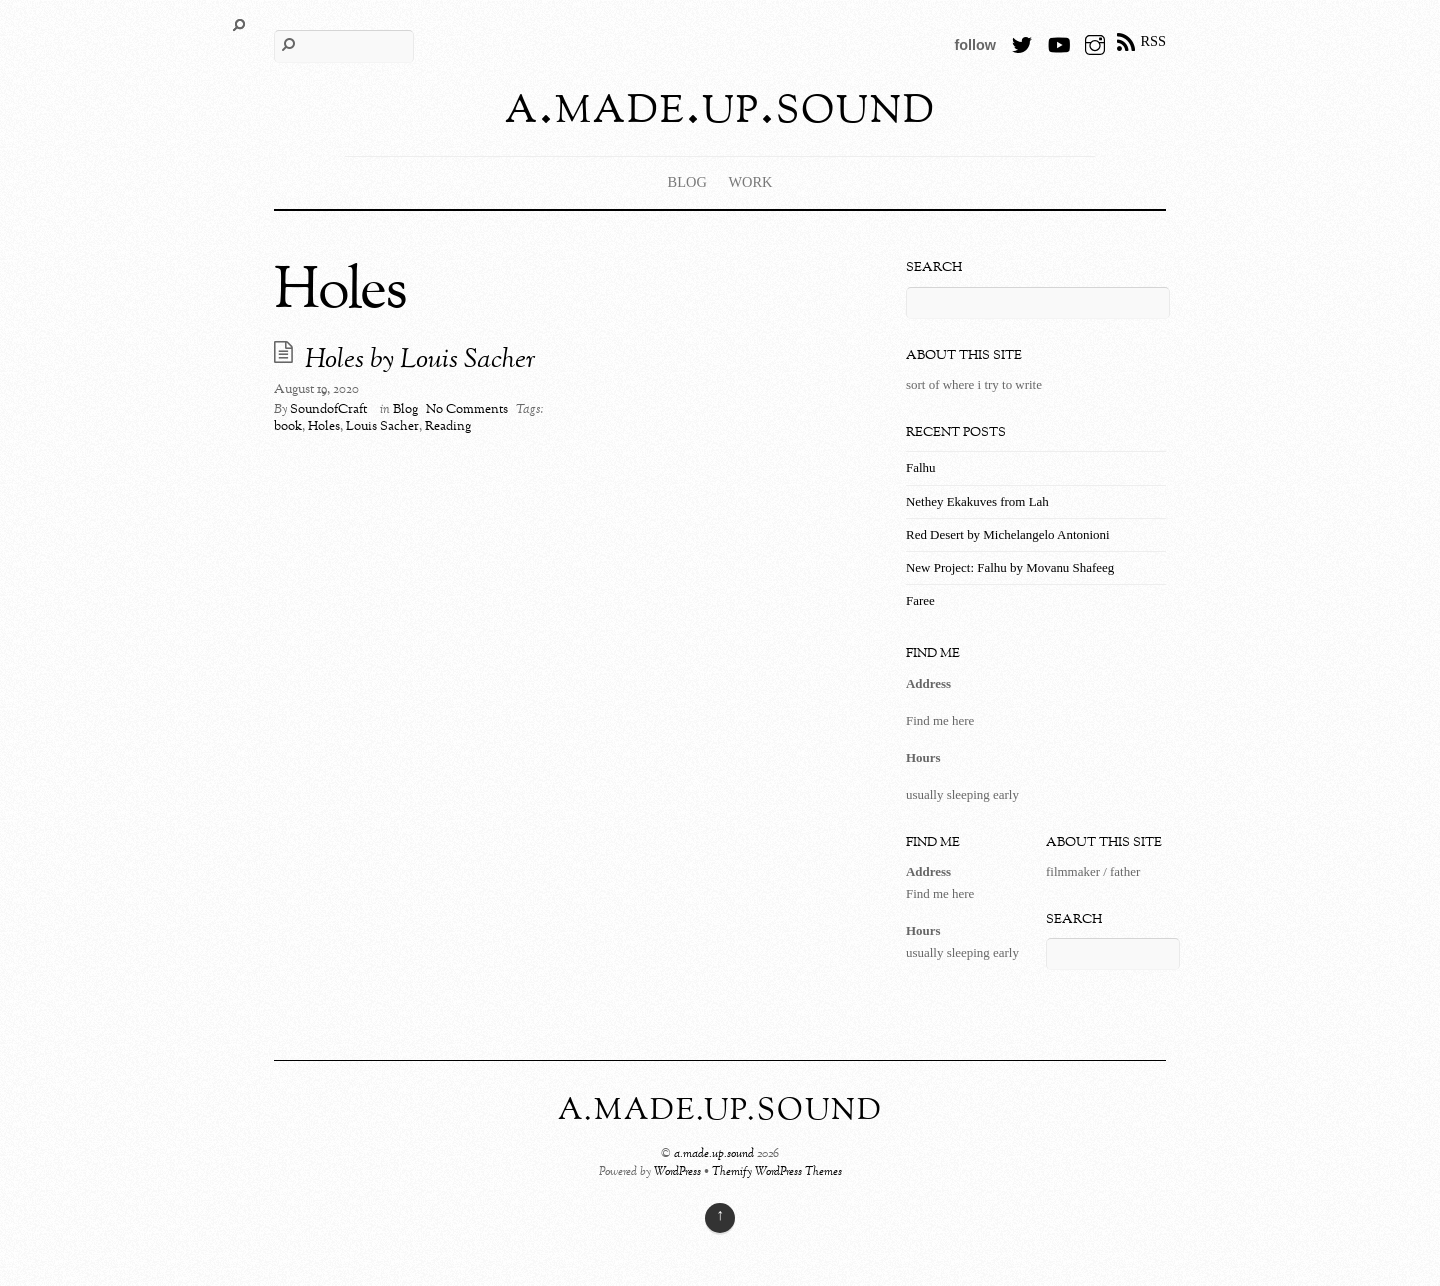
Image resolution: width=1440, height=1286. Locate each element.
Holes (324, 427)
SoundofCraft (328, 410)
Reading (448, 427)
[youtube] (1058, 41)
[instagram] (1095, 41)
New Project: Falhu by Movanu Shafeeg (1010, 567)
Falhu (921, 467)
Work (750, 182)
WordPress (677, 1172)
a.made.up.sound (714, 1154)
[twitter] (1022, 41)
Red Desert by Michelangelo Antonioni (1008, 534)
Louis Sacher (382, 427)
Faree (920, 600)
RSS (1153, 41)
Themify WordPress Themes (777, 1172)
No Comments (467, 410)
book (288, 427)
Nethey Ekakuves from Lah (977, 501)
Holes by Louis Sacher (420, 360)
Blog (687, 182)
